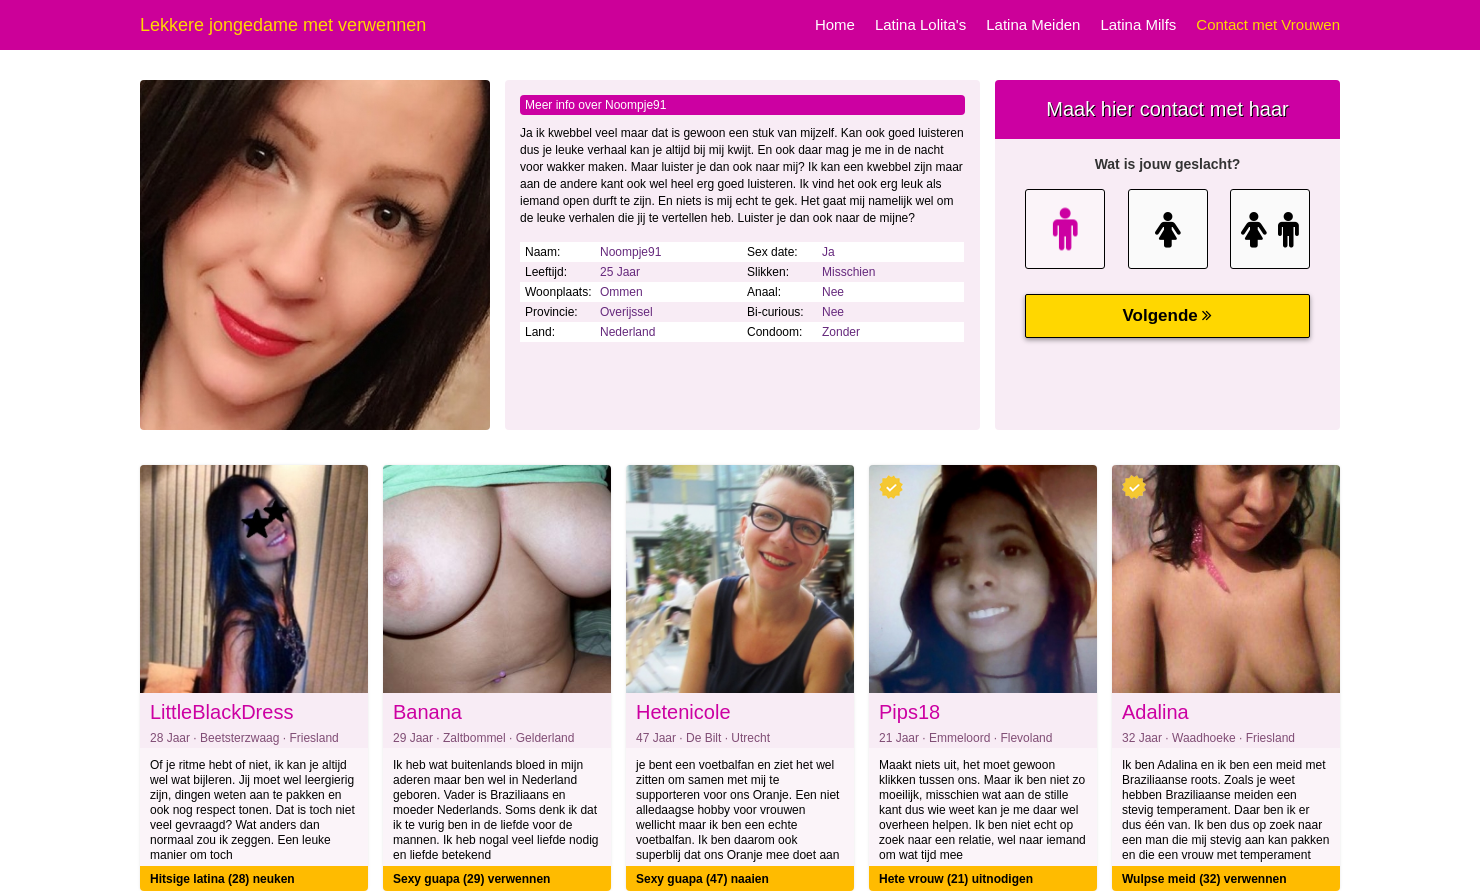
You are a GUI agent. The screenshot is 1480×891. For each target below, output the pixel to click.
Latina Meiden (1033, 24)
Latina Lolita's (920, 24)
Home (835, 24)
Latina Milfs (1138, 24)
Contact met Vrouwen (1268, 24)
